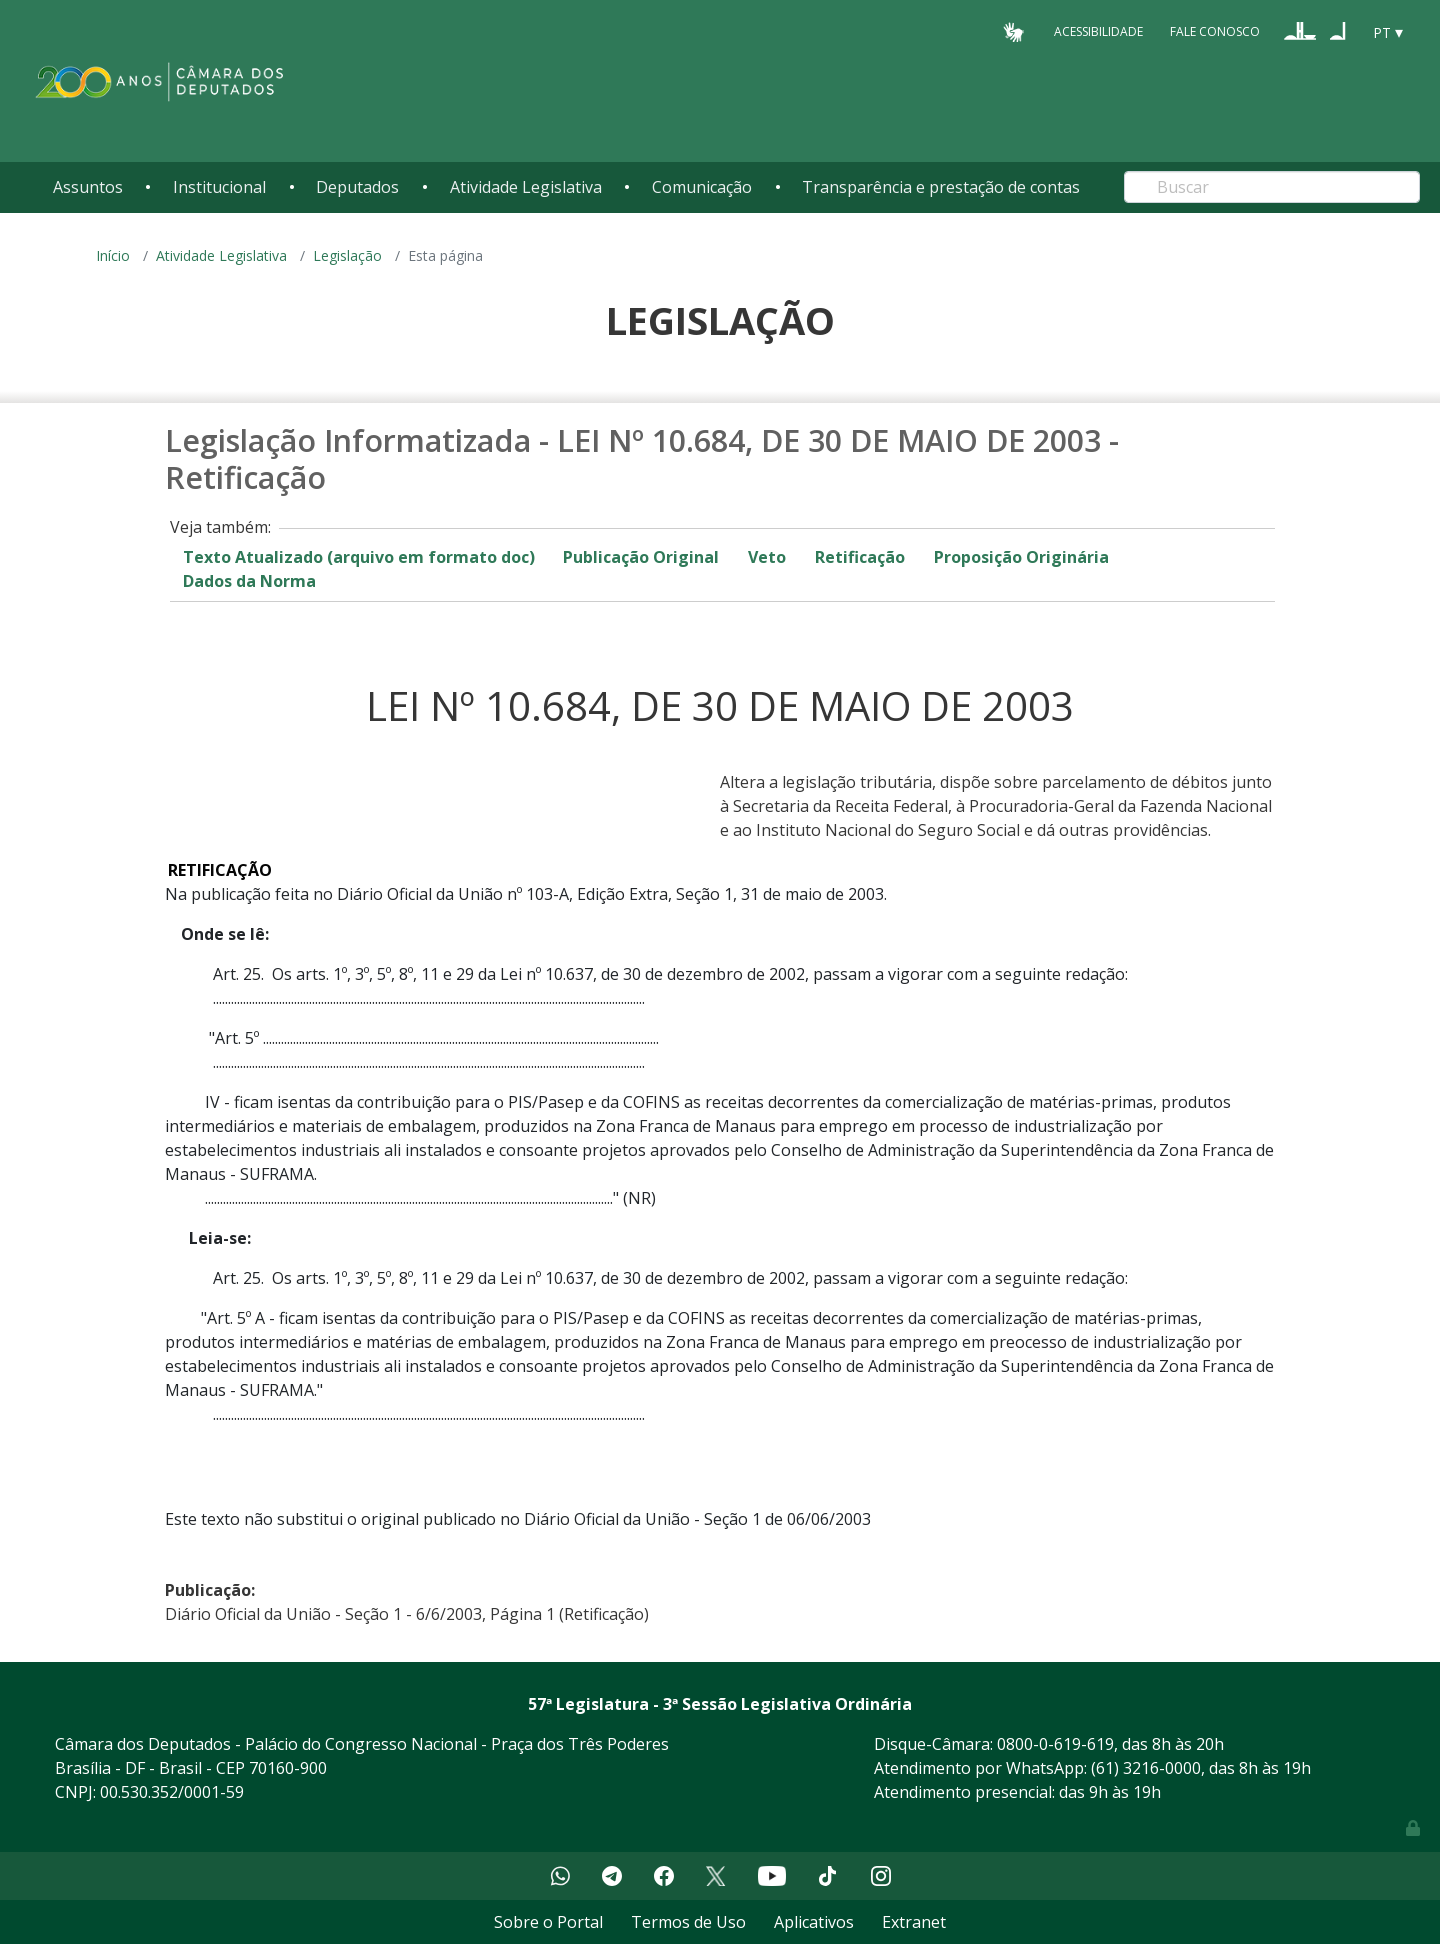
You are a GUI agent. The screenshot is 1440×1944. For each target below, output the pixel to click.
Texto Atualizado (359, 557)
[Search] (1272, 187)
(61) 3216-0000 (1146, 1768)
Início (113, 255)
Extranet (914, 1922)
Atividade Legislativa (526, 187)
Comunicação (702, 187)
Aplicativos (814, 1922)
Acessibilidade (1098, 31)
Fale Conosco (1215, 31)
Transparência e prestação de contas (941, 187)
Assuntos (88, 187)
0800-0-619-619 (1055, 1744)
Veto (767, 557)
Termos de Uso (688, 1922)
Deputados (357, 187)
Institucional (219, 187)
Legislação (347, 255)
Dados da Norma (249, 581)
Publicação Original (641, 557)
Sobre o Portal (548, 1922)
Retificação (860, 557)
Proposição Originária (1021, 557)
